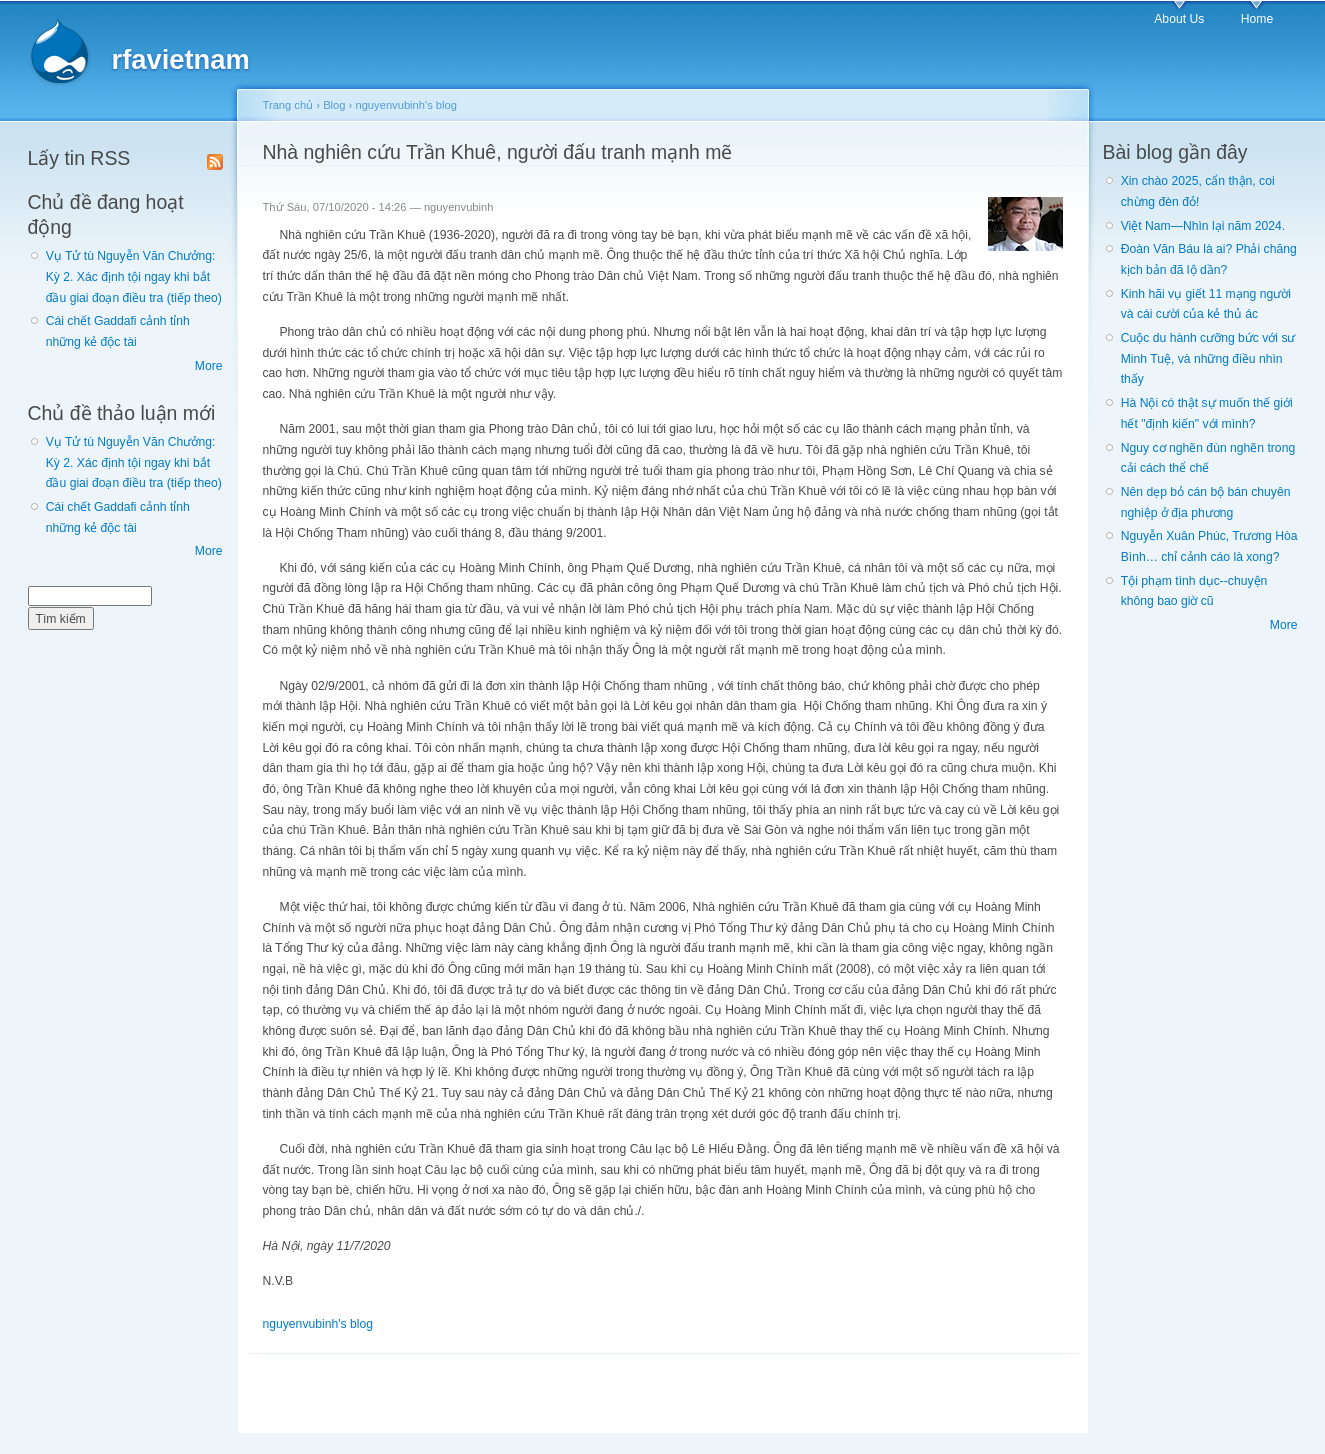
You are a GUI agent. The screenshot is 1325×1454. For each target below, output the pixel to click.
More (209, 366)
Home (1257, 19)
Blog (334, 105)
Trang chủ (288, 105)
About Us (1179, 19)
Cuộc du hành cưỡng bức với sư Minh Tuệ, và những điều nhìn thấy (1208, 358)
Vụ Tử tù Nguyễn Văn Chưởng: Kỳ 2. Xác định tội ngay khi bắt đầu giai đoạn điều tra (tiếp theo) (134, 276)
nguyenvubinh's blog (406, 105)
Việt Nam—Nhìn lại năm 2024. (1203, 226)
